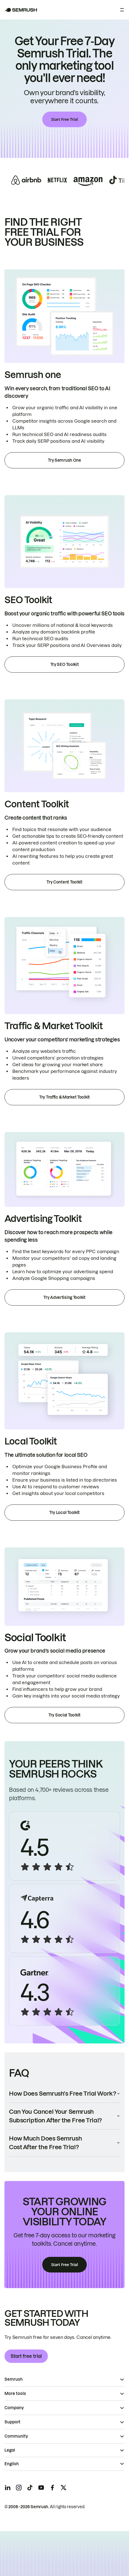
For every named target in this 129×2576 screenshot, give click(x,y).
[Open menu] (122, 9)
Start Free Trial (64, 119)
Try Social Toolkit (64, 1715)
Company (14, 2408)
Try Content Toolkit (64, 882)
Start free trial (26, 2356)
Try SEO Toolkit (64, 664)
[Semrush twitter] (63, 2487)
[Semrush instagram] (18, 2487)
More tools (15, 2393)
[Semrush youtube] (41, 2487)
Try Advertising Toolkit (64, 1297)
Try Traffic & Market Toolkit (64, 1097)
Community (16, 2436)
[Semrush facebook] (52, 2487)
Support (12, 2422)
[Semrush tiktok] (30, 2487)
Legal (9, 2450)
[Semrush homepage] (20, 10)
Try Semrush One (64, 460)
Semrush (13, 2379)
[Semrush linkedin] (7, 2487)
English (11, 2464)
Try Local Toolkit (64, 1512)
